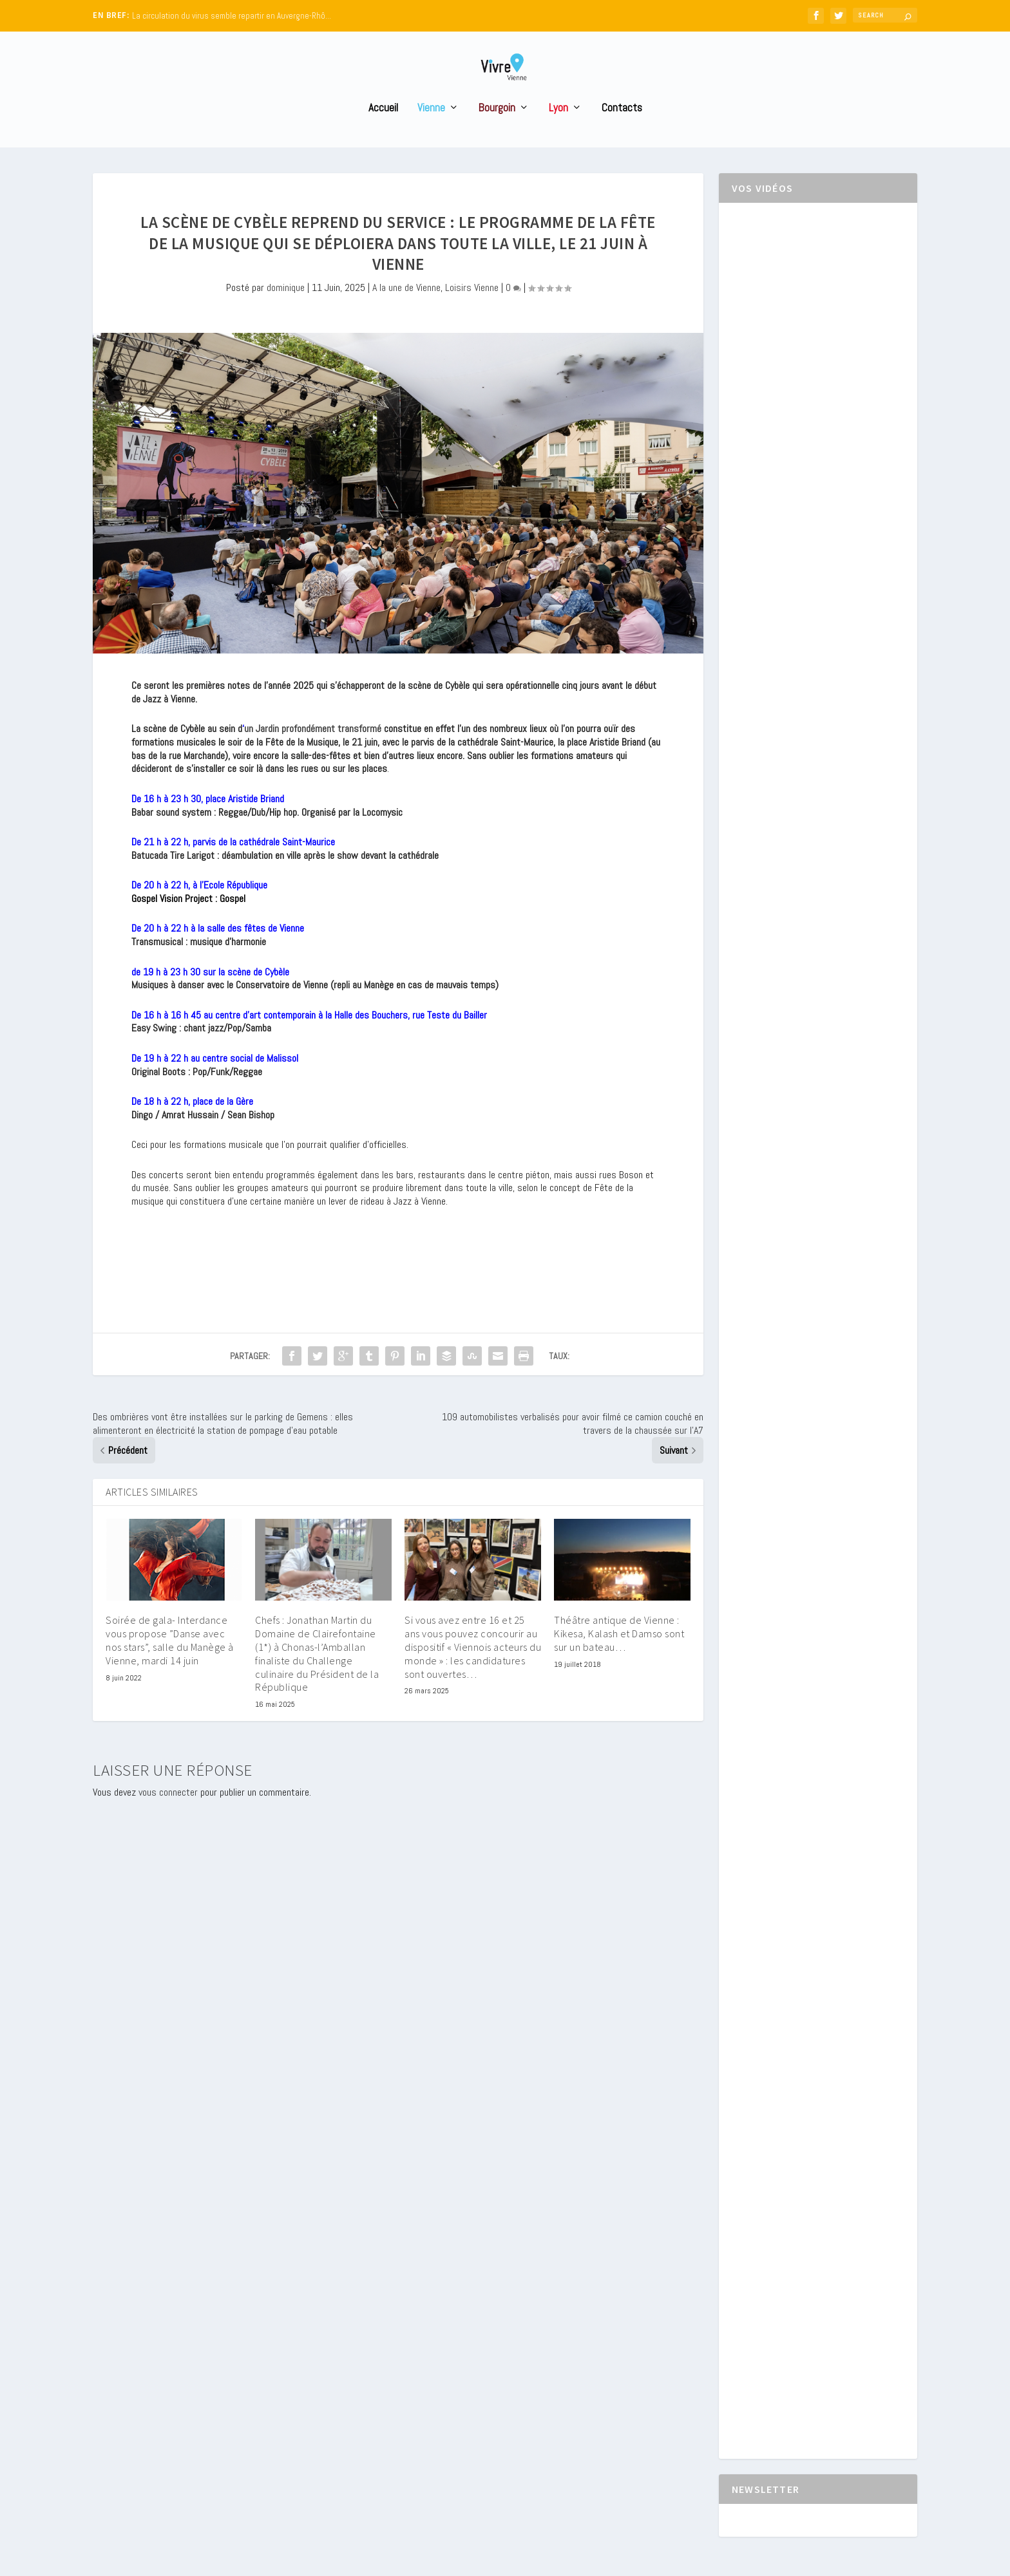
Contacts (622, 132)
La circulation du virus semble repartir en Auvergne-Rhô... (231, 15)
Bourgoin (497, 132)
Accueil (383, 132)
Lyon (558, 132)
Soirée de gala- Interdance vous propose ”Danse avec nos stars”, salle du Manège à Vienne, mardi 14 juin (170, 1663)
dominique (286, 311)
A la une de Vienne (406, 311)
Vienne (431, 132)
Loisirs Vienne (472, 311)
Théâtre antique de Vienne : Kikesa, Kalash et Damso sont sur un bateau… (619, 1657)
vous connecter (168, 1816)
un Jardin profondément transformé (312, 752)
